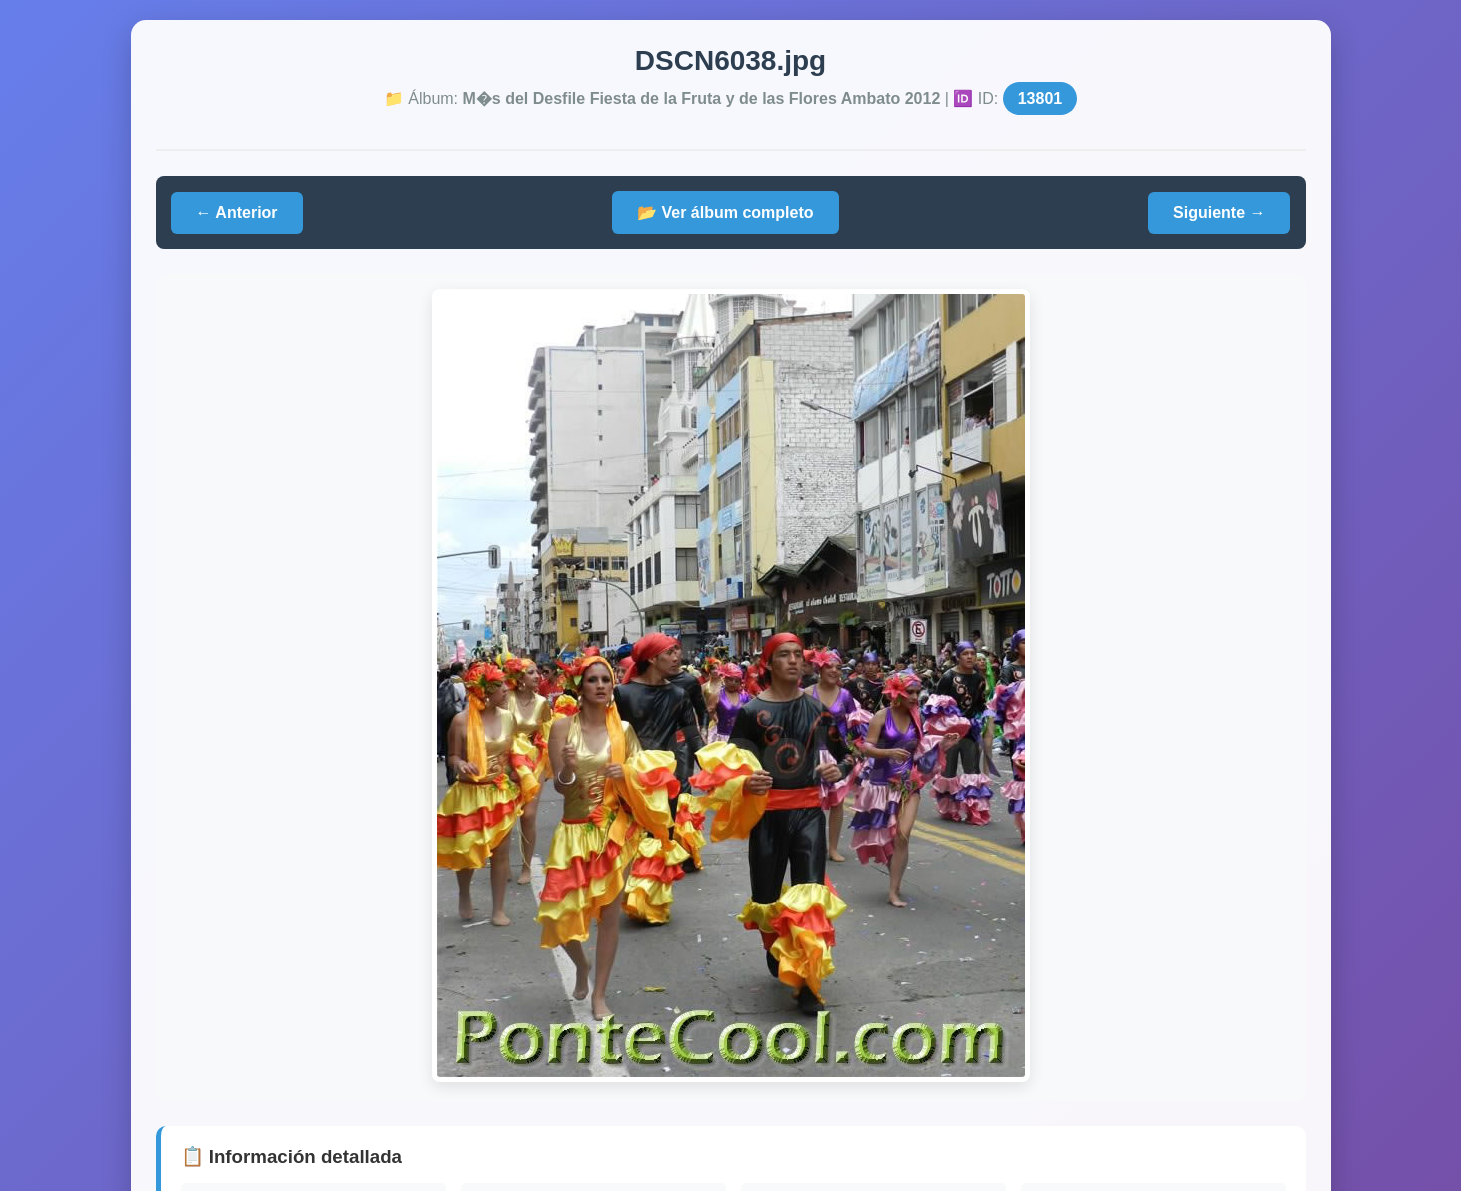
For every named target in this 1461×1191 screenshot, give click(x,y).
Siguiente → (1219, 212)
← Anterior (237, 212)
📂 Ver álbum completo (725, 212)
